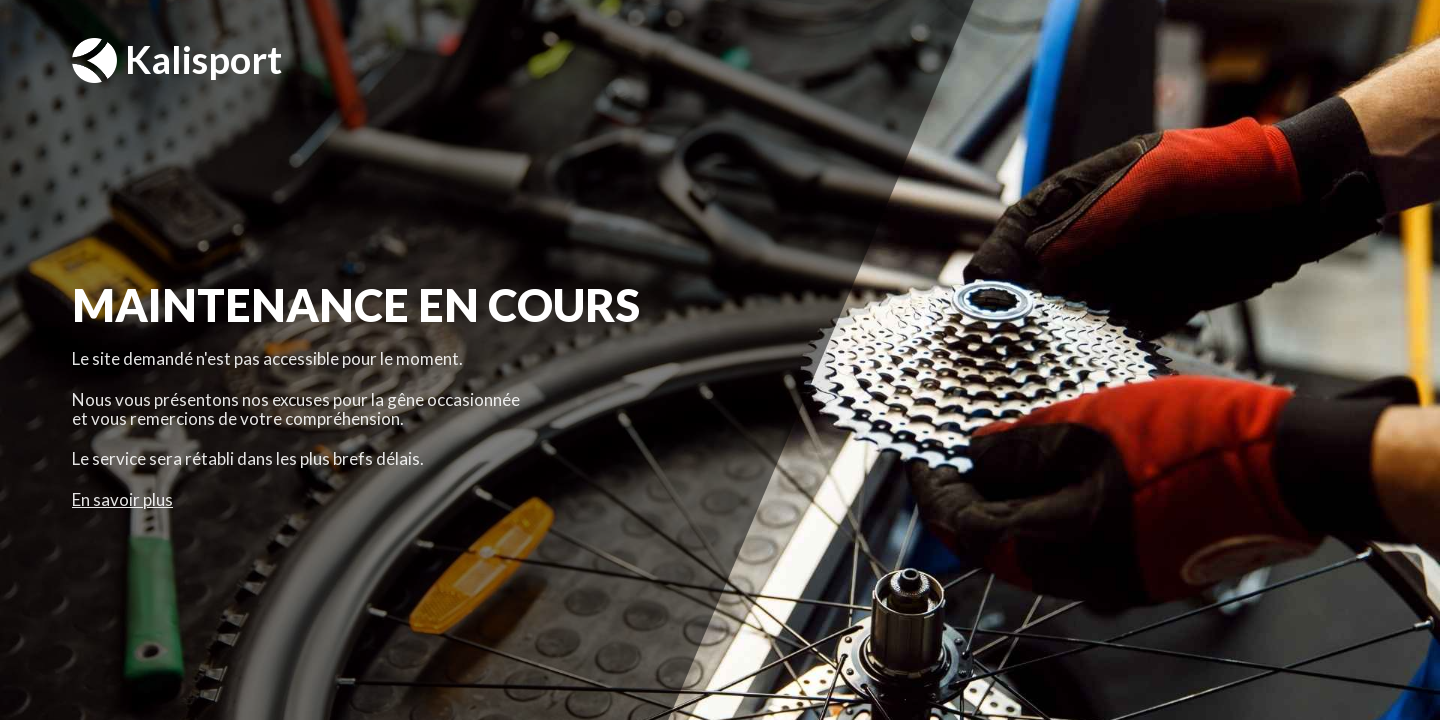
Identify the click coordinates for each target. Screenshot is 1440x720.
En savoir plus (122, 499)
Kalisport (177, 60)
